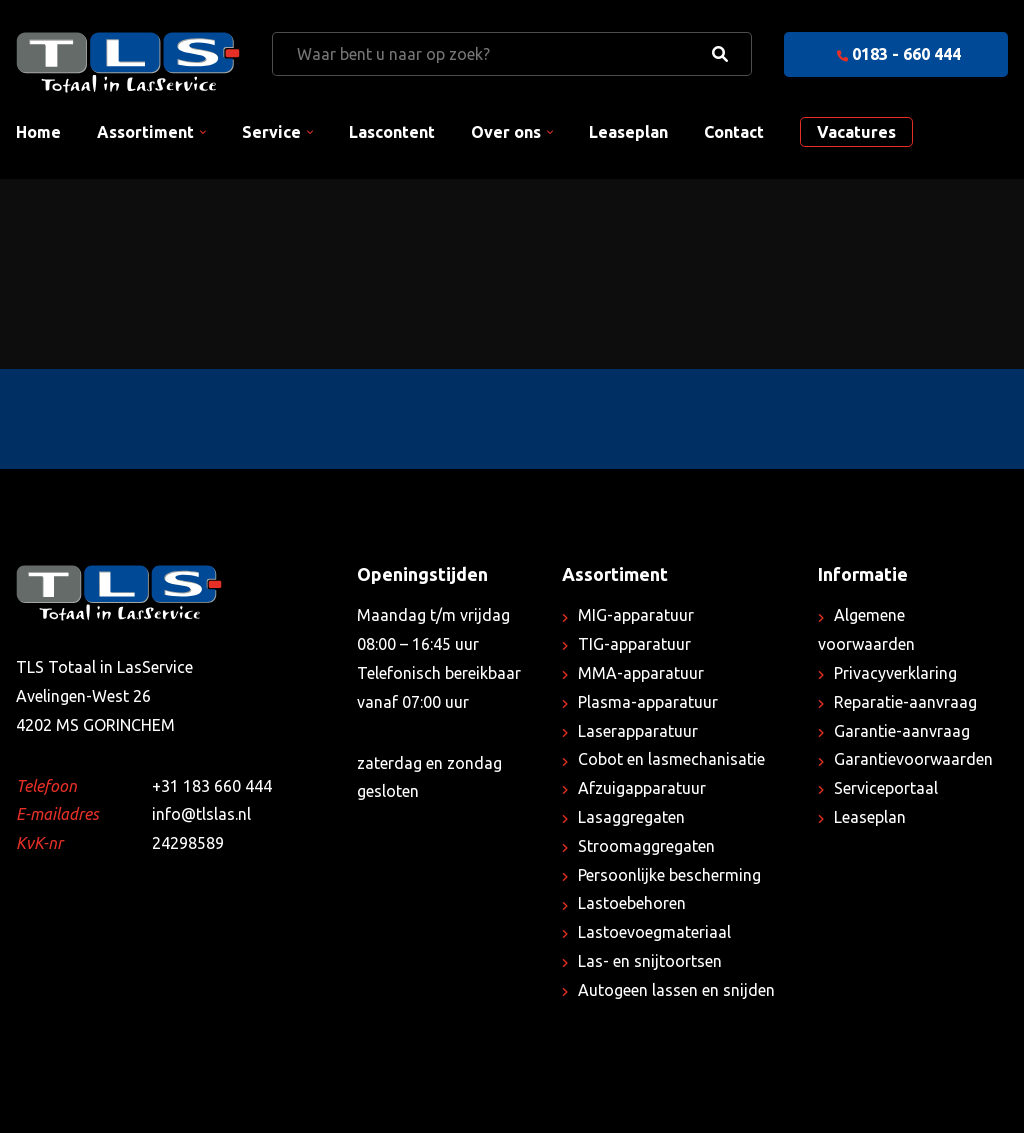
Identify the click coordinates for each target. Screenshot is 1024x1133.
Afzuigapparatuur (642, 788)
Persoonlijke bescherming (669, 875)
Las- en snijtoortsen (650, 961)
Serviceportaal (886, 788)
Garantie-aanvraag (902, 731)
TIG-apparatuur (634, 644)
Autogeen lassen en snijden (676, 990)
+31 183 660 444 (212, 786)
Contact (734, 132)
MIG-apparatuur (636, 615)
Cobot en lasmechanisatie (671, 759)
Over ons (506, 132)
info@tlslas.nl (201, 814)
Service (271, 132)
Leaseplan (628, 132)
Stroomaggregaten (646, 846)
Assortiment (145, 132)
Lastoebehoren (632, 903)
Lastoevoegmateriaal (654, 932)
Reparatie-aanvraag (905, 702)
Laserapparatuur (638, 731)
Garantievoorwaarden (913, 759)
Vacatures (856, 132)
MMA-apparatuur (641, 673)
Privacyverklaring (895, 673)
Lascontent (392, 132)
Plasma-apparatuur (648, 702)
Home (38, 132)
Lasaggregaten (631, 817)
